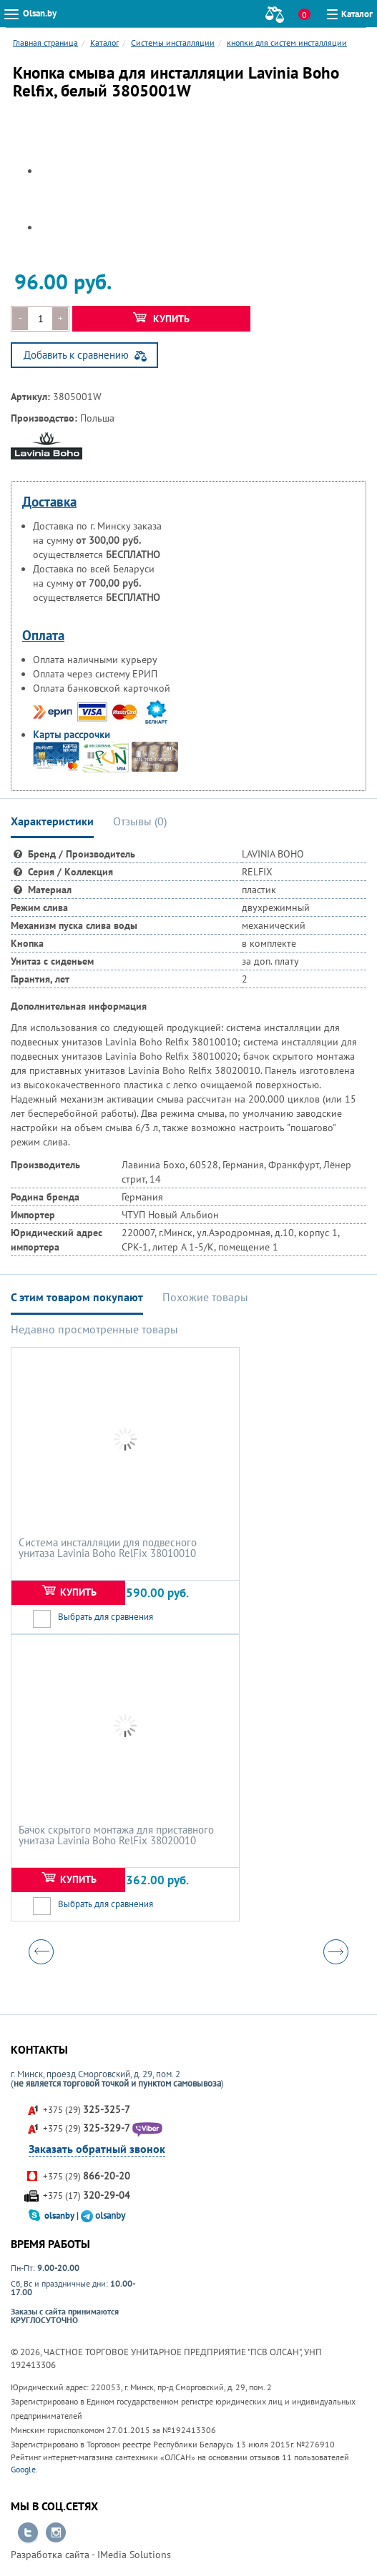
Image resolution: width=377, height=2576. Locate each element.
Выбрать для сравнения (105, 1617)
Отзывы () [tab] (140, 821)
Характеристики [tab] (52, 821)
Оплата (43, 635)
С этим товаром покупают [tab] (77, 1297)
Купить (161, 319)
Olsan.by (40, 13)
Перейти (28, 2533)
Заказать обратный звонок (97, 2149)
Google (23, 2469)
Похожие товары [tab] (205, 1297)
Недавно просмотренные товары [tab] (94, 1329)
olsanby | (62, 2215)
